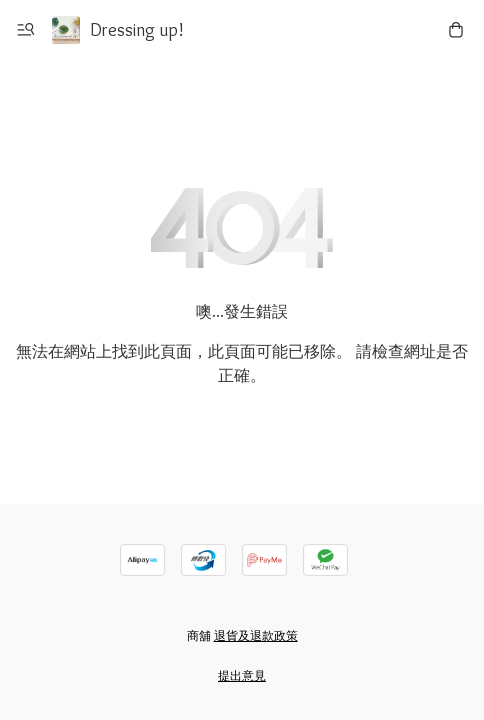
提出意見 (242, 675)
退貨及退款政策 (256, 635)
